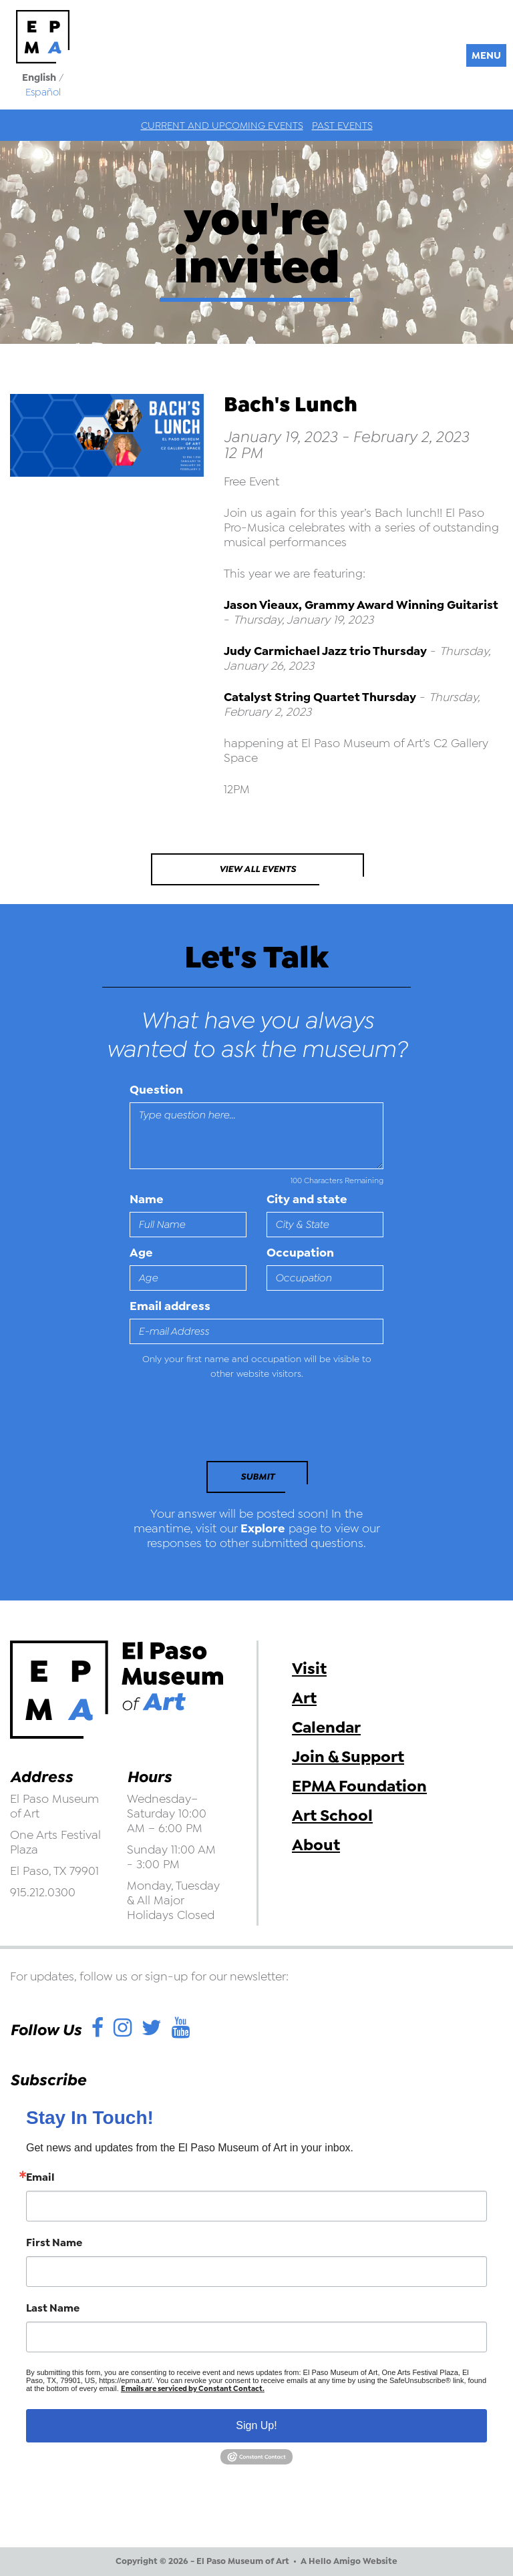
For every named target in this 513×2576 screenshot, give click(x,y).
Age (141, 1252)
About (316, 1845)
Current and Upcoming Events (222, 125)
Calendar (326, 1727)
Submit (257, 1476)
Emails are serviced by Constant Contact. (193, 2388)
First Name (54, 2242)
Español (43, 92)
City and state (307, 1199)
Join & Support (348, 1757)
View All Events (257, 869)
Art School (332, 1815)
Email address (170, 1306)
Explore (262, 1528)
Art (304, 1698)
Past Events (342, 125)
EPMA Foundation (359, 1786)
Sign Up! (256, 2425)
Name (147, 1199)
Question (156, 1089)
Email (40, 2177)
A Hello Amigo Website (349, 2561)
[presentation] (221, 1424)
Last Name (52, 2308)
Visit (309, 1669)
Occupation (300, 1252)
